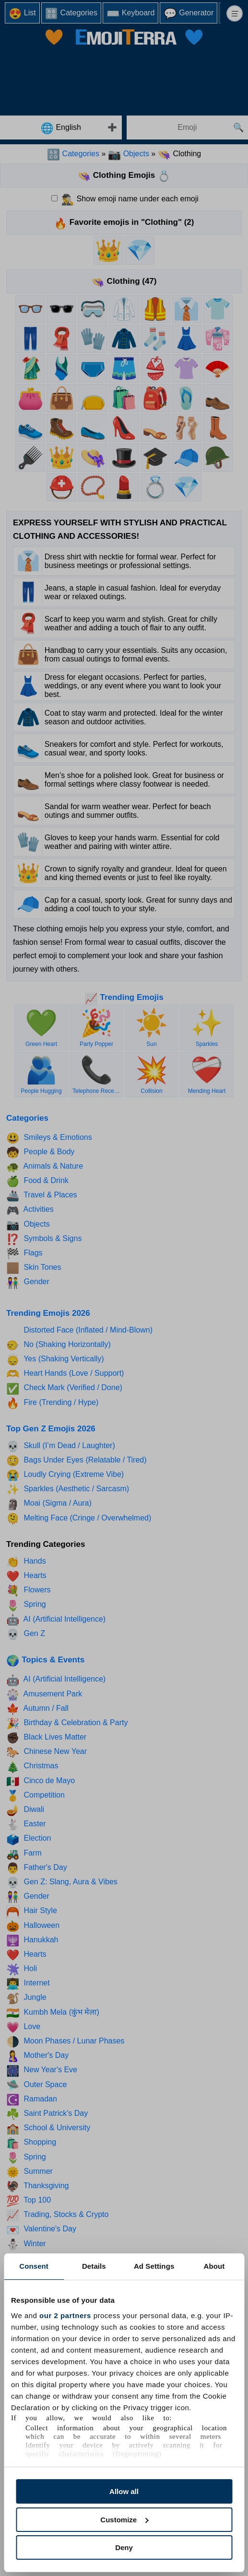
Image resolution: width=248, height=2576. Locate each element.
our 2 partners (65, 2315)
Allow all (124, 2491)
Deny (124, 2547)
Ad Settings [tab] (154, 2266)
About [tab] (213, 2266)
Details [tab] (94, 2266)
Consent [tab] (33, 2266)
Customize (124, 2520)
